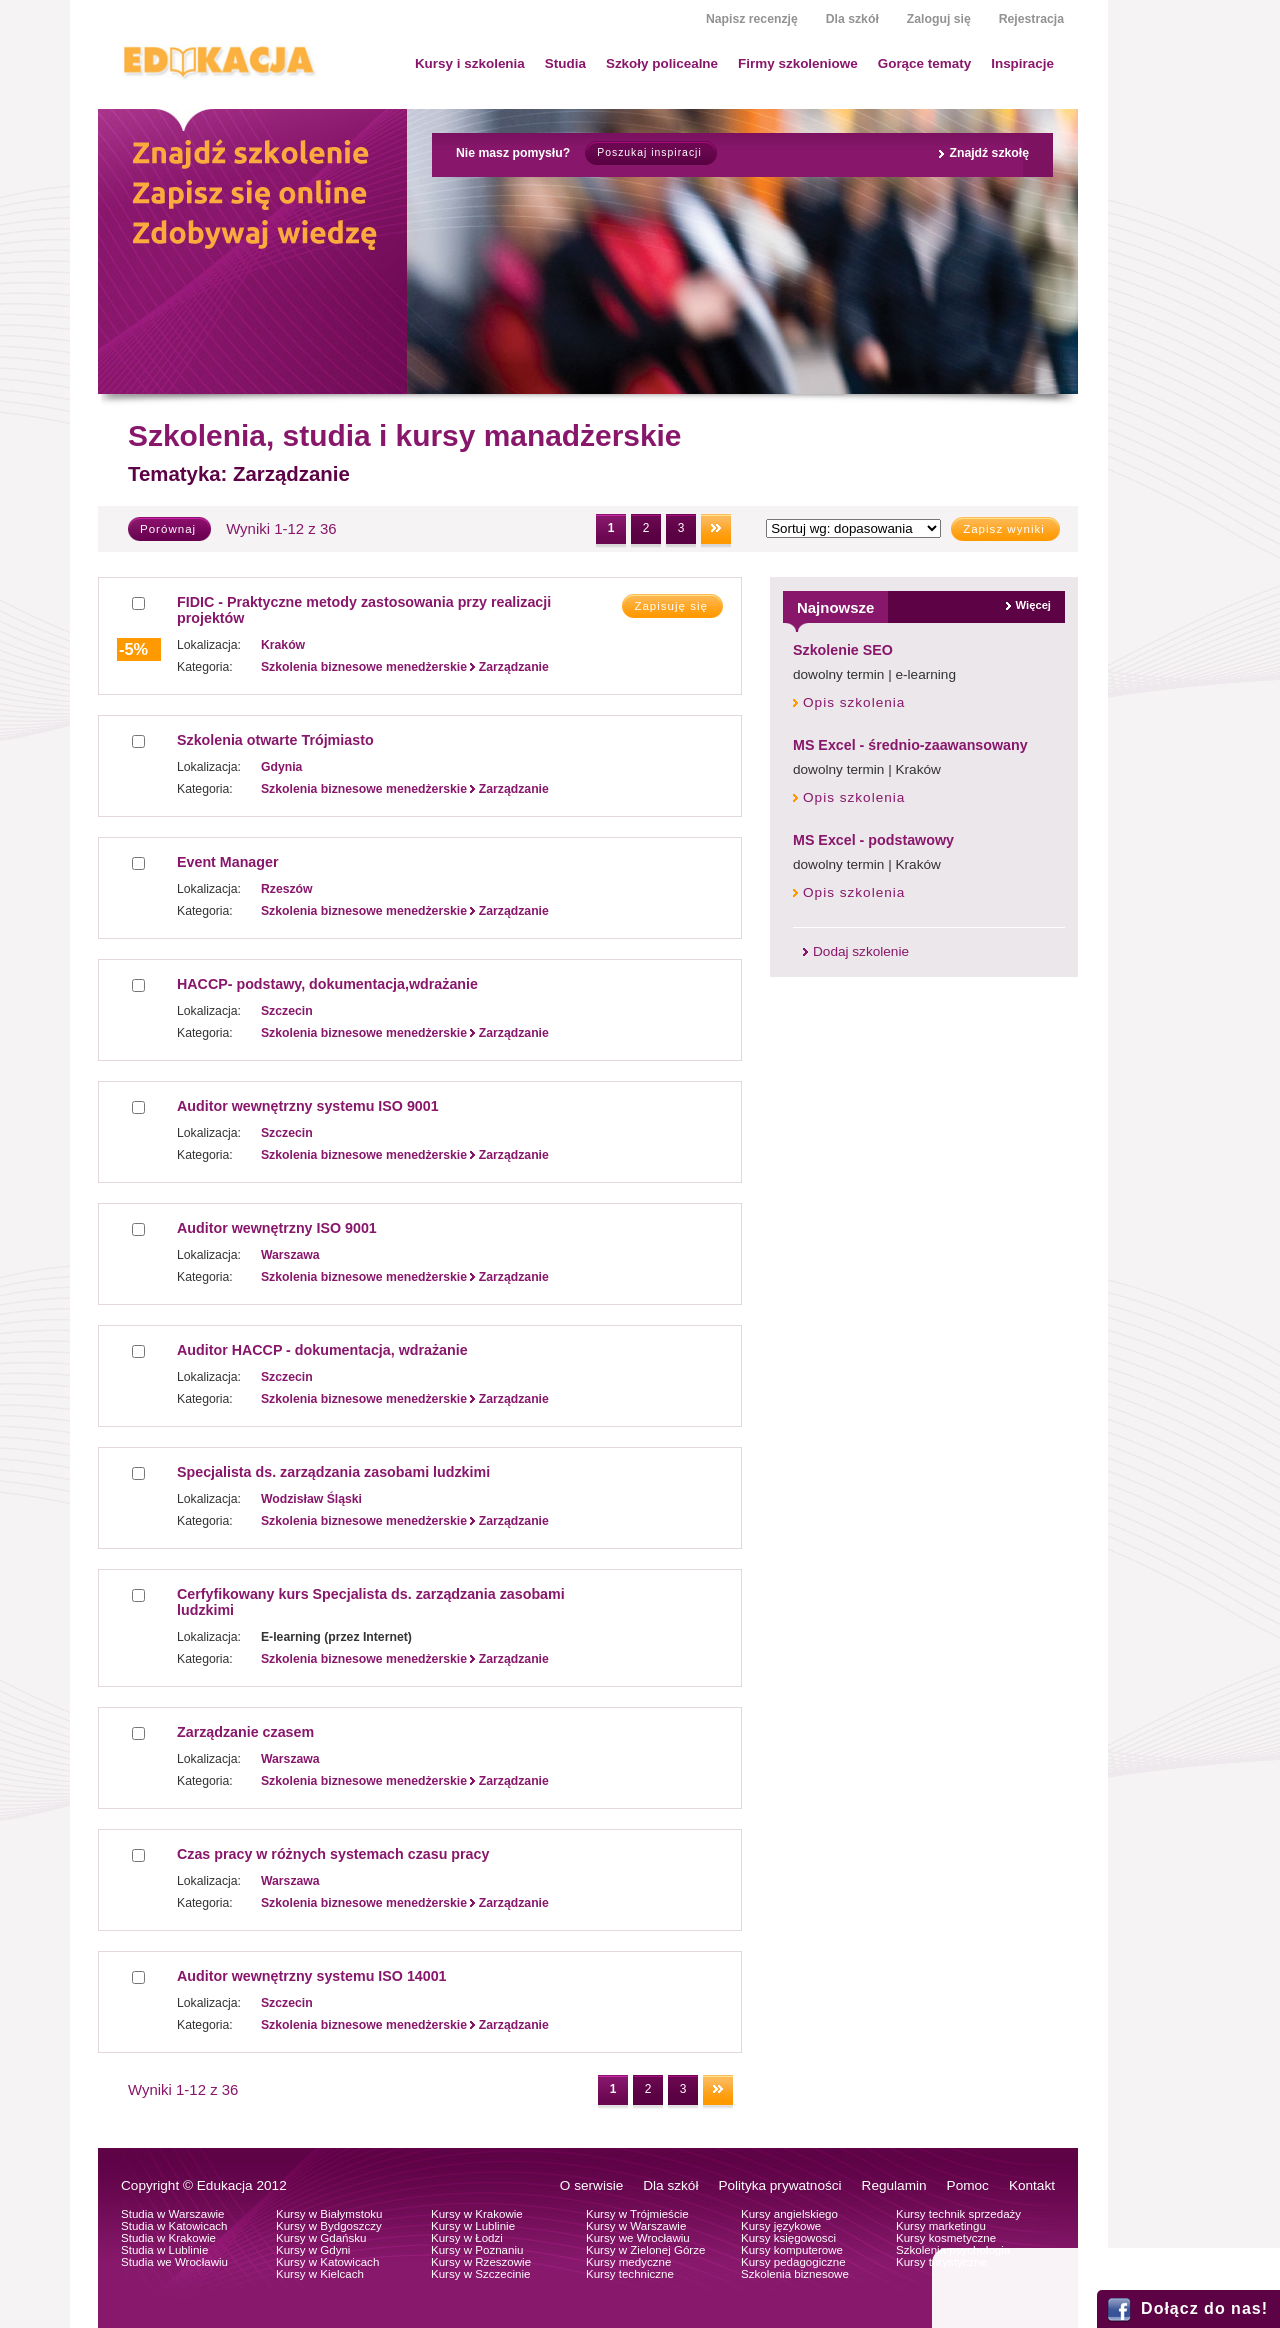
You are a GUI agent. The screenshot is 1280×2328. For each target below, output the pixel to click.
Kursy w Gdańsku (321, 2238)
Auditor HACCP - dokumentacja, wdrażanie (322, 1350)
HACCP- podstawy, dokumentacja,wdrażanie (327, 984)
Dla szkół (852, 19)
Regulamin (894, 2185)
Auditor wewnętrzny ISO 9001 (277, 1228)
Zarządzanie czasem (245, 1732)
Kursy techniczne (630, 2274)
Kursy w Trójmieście (637, 2214)
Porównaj (168, 529)
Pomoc (968, 2185)
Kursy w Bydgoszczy (329, 2226)
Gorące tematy (924, 63)
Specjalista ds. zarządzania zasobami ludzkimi (333, 1472)
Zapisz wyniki (1004, 529)
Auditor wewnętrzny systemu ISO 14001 (312, 1976)
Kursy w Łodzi (467, 2238)
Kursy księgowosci (788, 2238)
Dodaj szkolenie (861, 951)
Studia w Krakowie (168, 2238)
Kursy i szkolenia (470, 63)
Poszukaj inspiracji (649, 152)
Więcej (1033, 605)
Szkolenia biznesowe (795, 2274)
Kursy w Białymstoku (329, 2214)
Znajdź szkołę (989, 153)
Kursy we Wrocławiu (638, 2238)
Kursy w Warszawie (636, 2226)
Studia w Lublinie (164, 2250)
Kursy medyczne (628, 2262)
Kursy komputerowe (792, 2250)
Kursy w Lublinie (473, 2226)
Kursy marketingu (941, 2226)
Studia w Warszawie (173, 2214)
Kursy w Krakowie (477, 2214)
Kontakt (1032, 2185)
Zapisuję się (671, 606)
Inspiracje (1022, 63)
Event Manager (227, 862)
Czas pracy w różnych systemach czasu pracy (333, 1854)
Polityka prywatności (779, 2185)
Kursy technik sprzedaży (958, 2214)
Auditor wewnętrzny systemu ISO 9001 (308, 1106)
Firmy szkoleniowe (798, 63)
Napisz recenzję (752, 19)
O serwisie (591, 2185)
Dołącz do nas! (1204, 2308)
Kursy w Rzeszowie (481, 2262)
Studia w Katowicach (174, 2226)
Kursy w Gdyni (313, 2250)
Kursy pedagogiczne (793, 2262)
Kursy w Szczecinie (480, 2274)
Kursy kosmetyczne (946, 2238)
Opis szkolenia (854, 702)
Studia (565, 63)
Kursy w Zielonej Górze (645, 2250)
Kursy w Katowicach (327, 2262)
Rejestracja (1031, 19)
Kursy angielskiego (789, 2214)
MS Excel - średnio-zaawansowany (910, 745)
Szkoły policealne (662, 63)
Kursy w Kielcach (320, 2274)
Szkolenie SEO (843, 650)
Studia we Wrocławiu (174, 2262)
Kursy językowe (781, 2226)
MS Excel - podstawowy (873, 840)
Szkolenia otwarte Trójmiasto (275, 740)
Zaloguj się (939, 19)
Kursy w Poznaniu (477, 2250)
